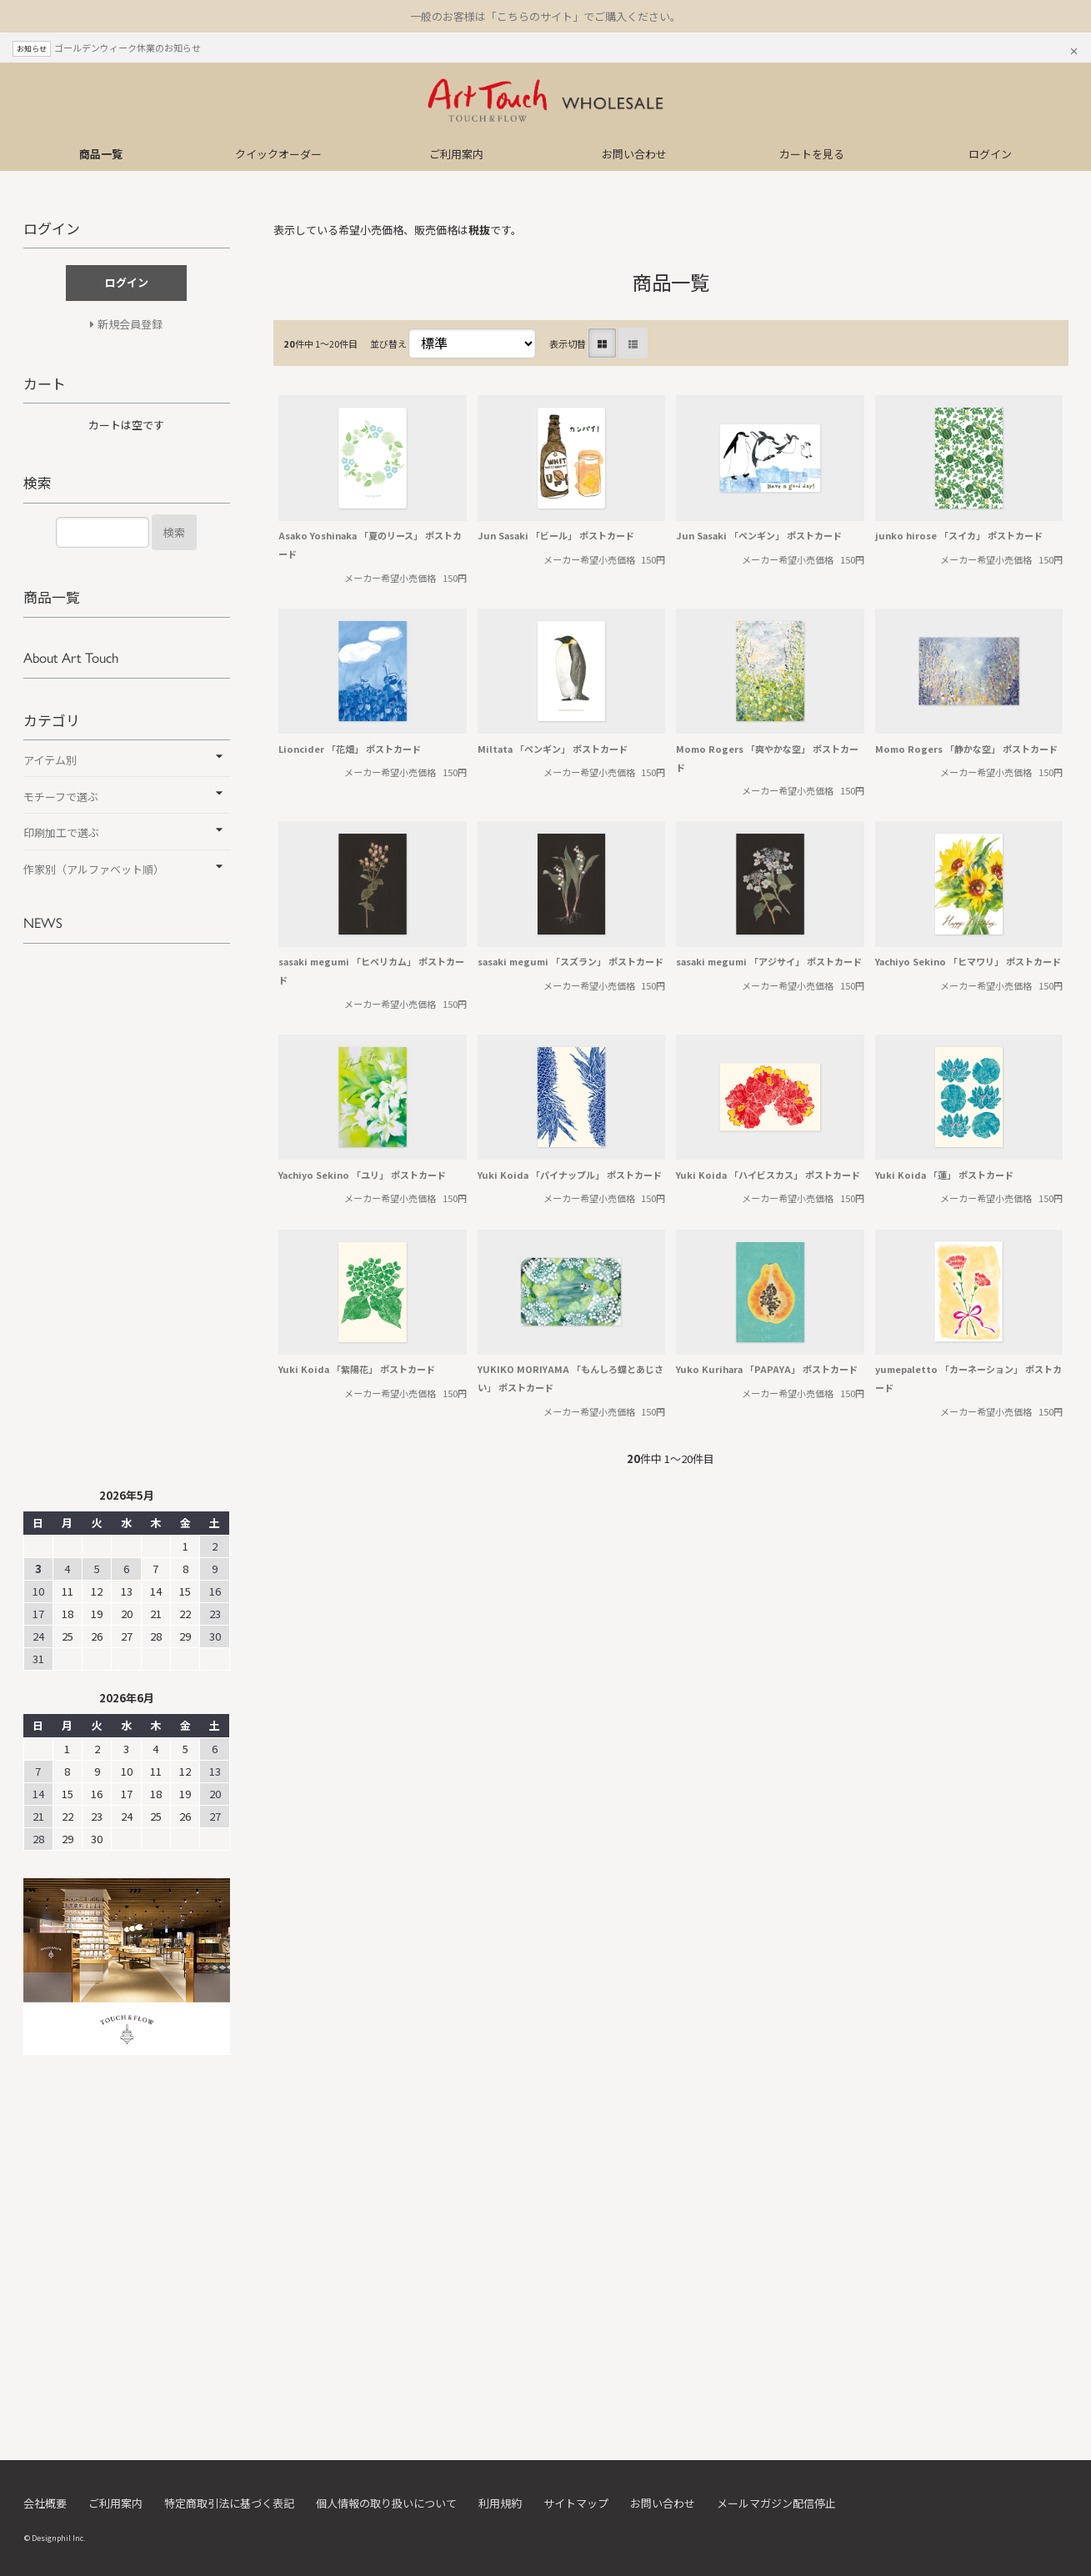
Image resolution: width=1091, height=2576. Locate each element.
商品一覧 (101, 154)
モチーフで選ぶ (60, 796)
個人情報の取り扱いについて (386, 2503)
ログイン (990, 154)
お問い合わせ (634, 154)
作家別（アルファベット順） (93, 869)
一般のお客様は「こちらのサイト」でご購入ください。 (545, 16)
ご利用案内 (456, 154)
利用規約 (500, 2503)
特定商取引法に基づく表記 (229, 2503)
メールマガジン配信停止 (776, 2503)
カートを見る (811, 154)
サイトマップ (575, 2503)
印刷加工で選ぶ (61, 832)
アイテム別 (50, 760)
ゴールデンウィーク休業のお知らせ (127, 47)
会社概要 (45, 2503)
